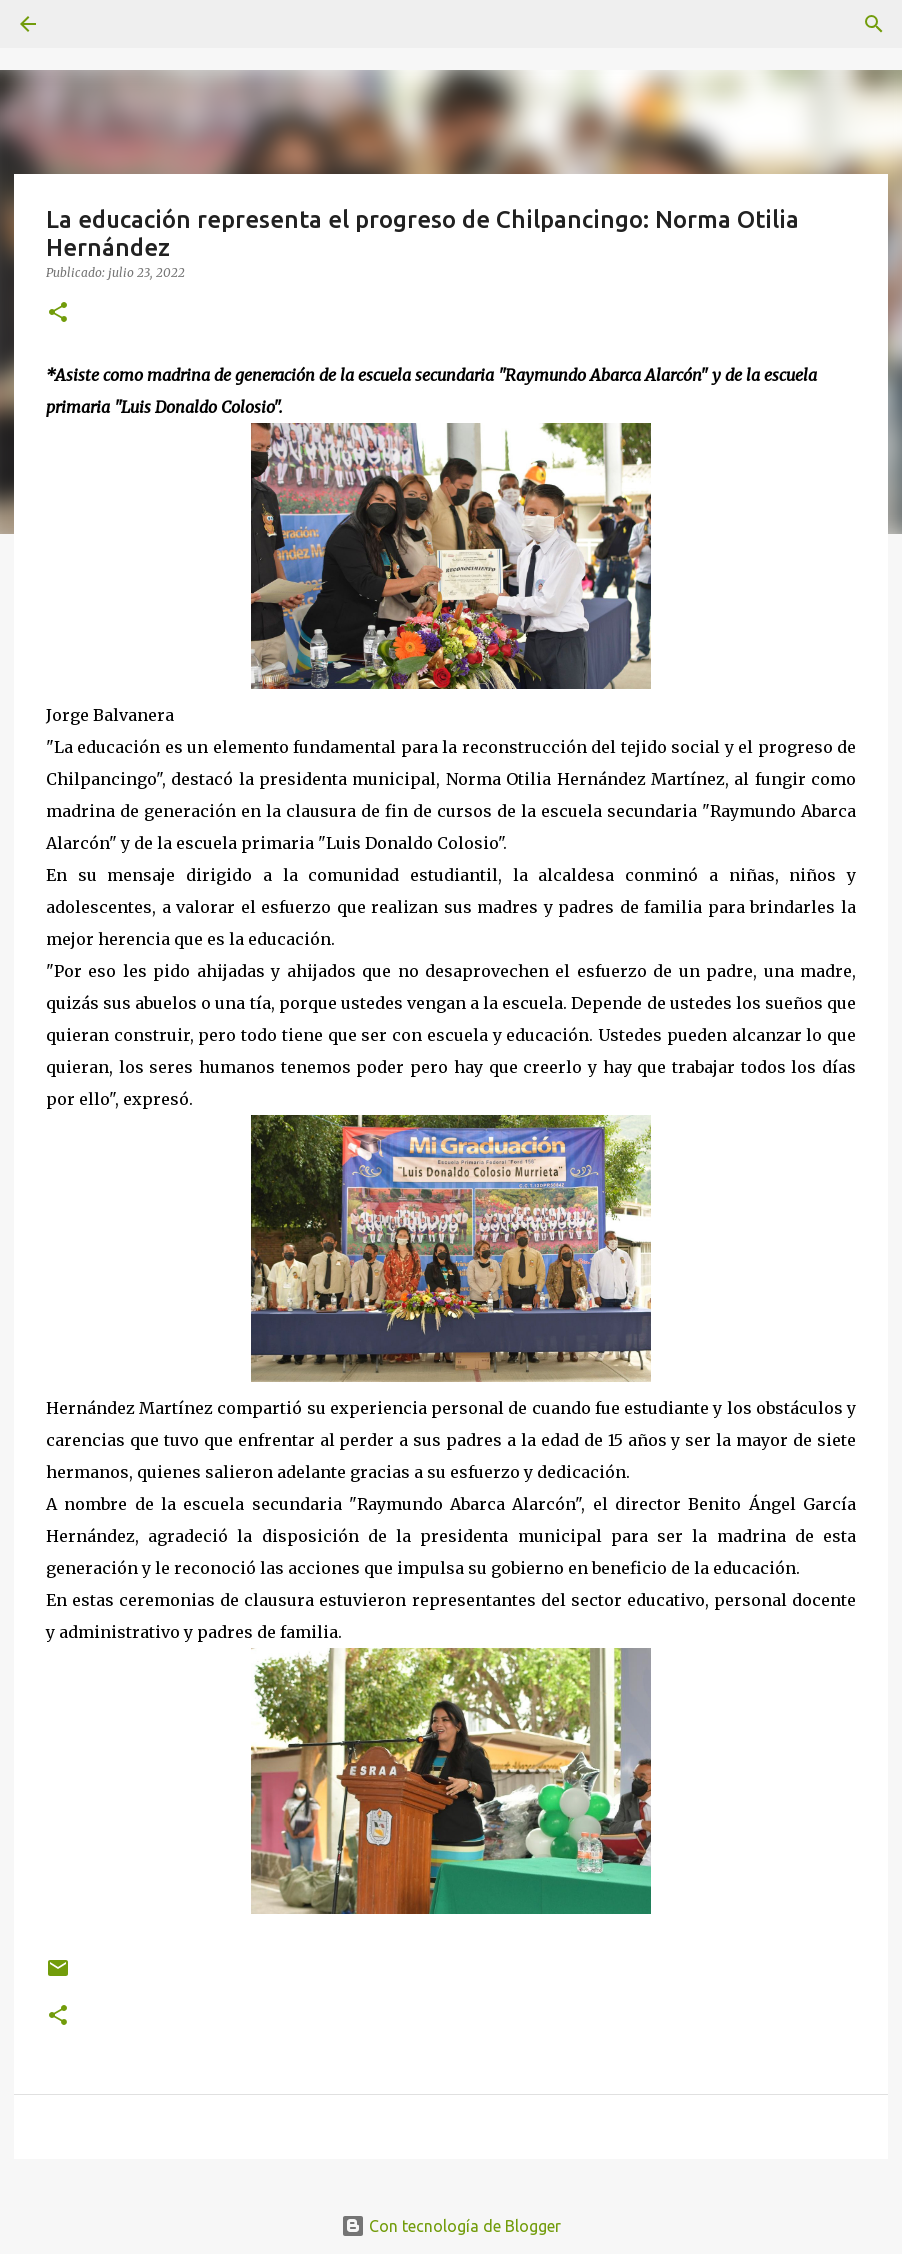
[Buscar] (874, 24)
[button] (58, 313)
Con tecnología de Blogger (451, 2226)
